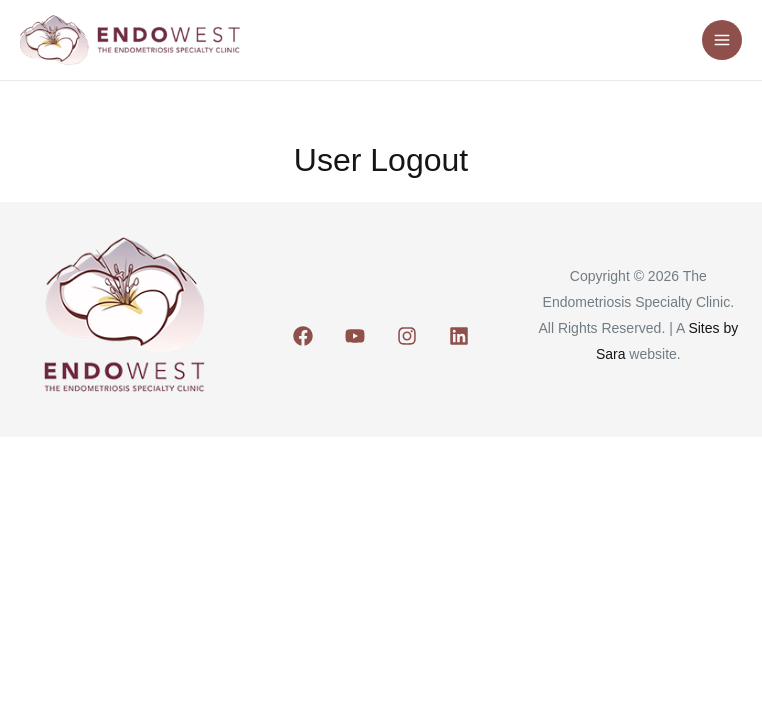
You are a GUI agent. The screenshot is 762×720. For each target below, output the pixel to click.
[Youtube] (355, 336)
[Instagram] (407, 336)
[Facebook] (303, 336)
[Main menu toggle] (722, 40)
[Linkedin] (459, 336)
